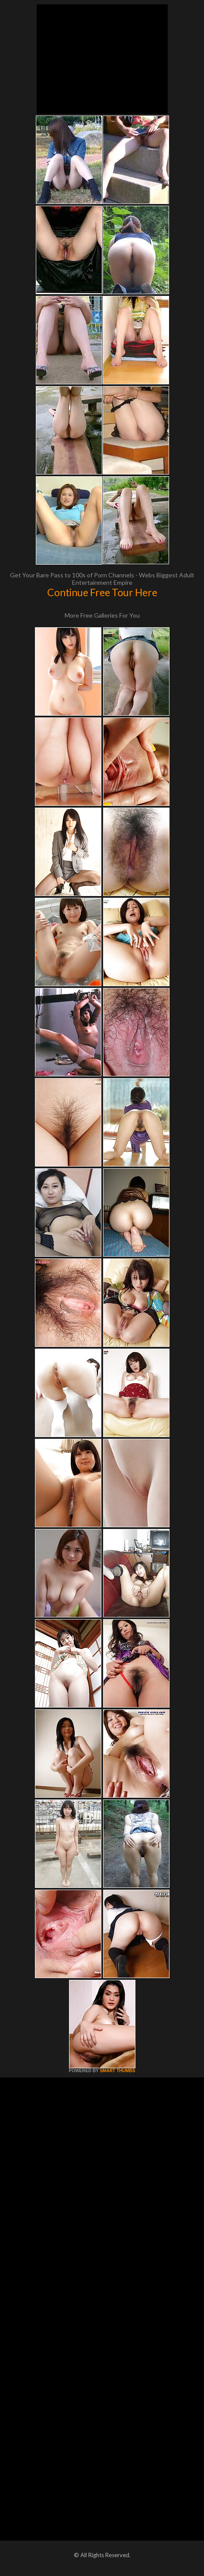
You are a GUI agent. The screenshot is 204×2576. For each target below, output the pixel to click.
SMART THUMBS (117, 2070)
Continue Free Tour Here (102, 592)
